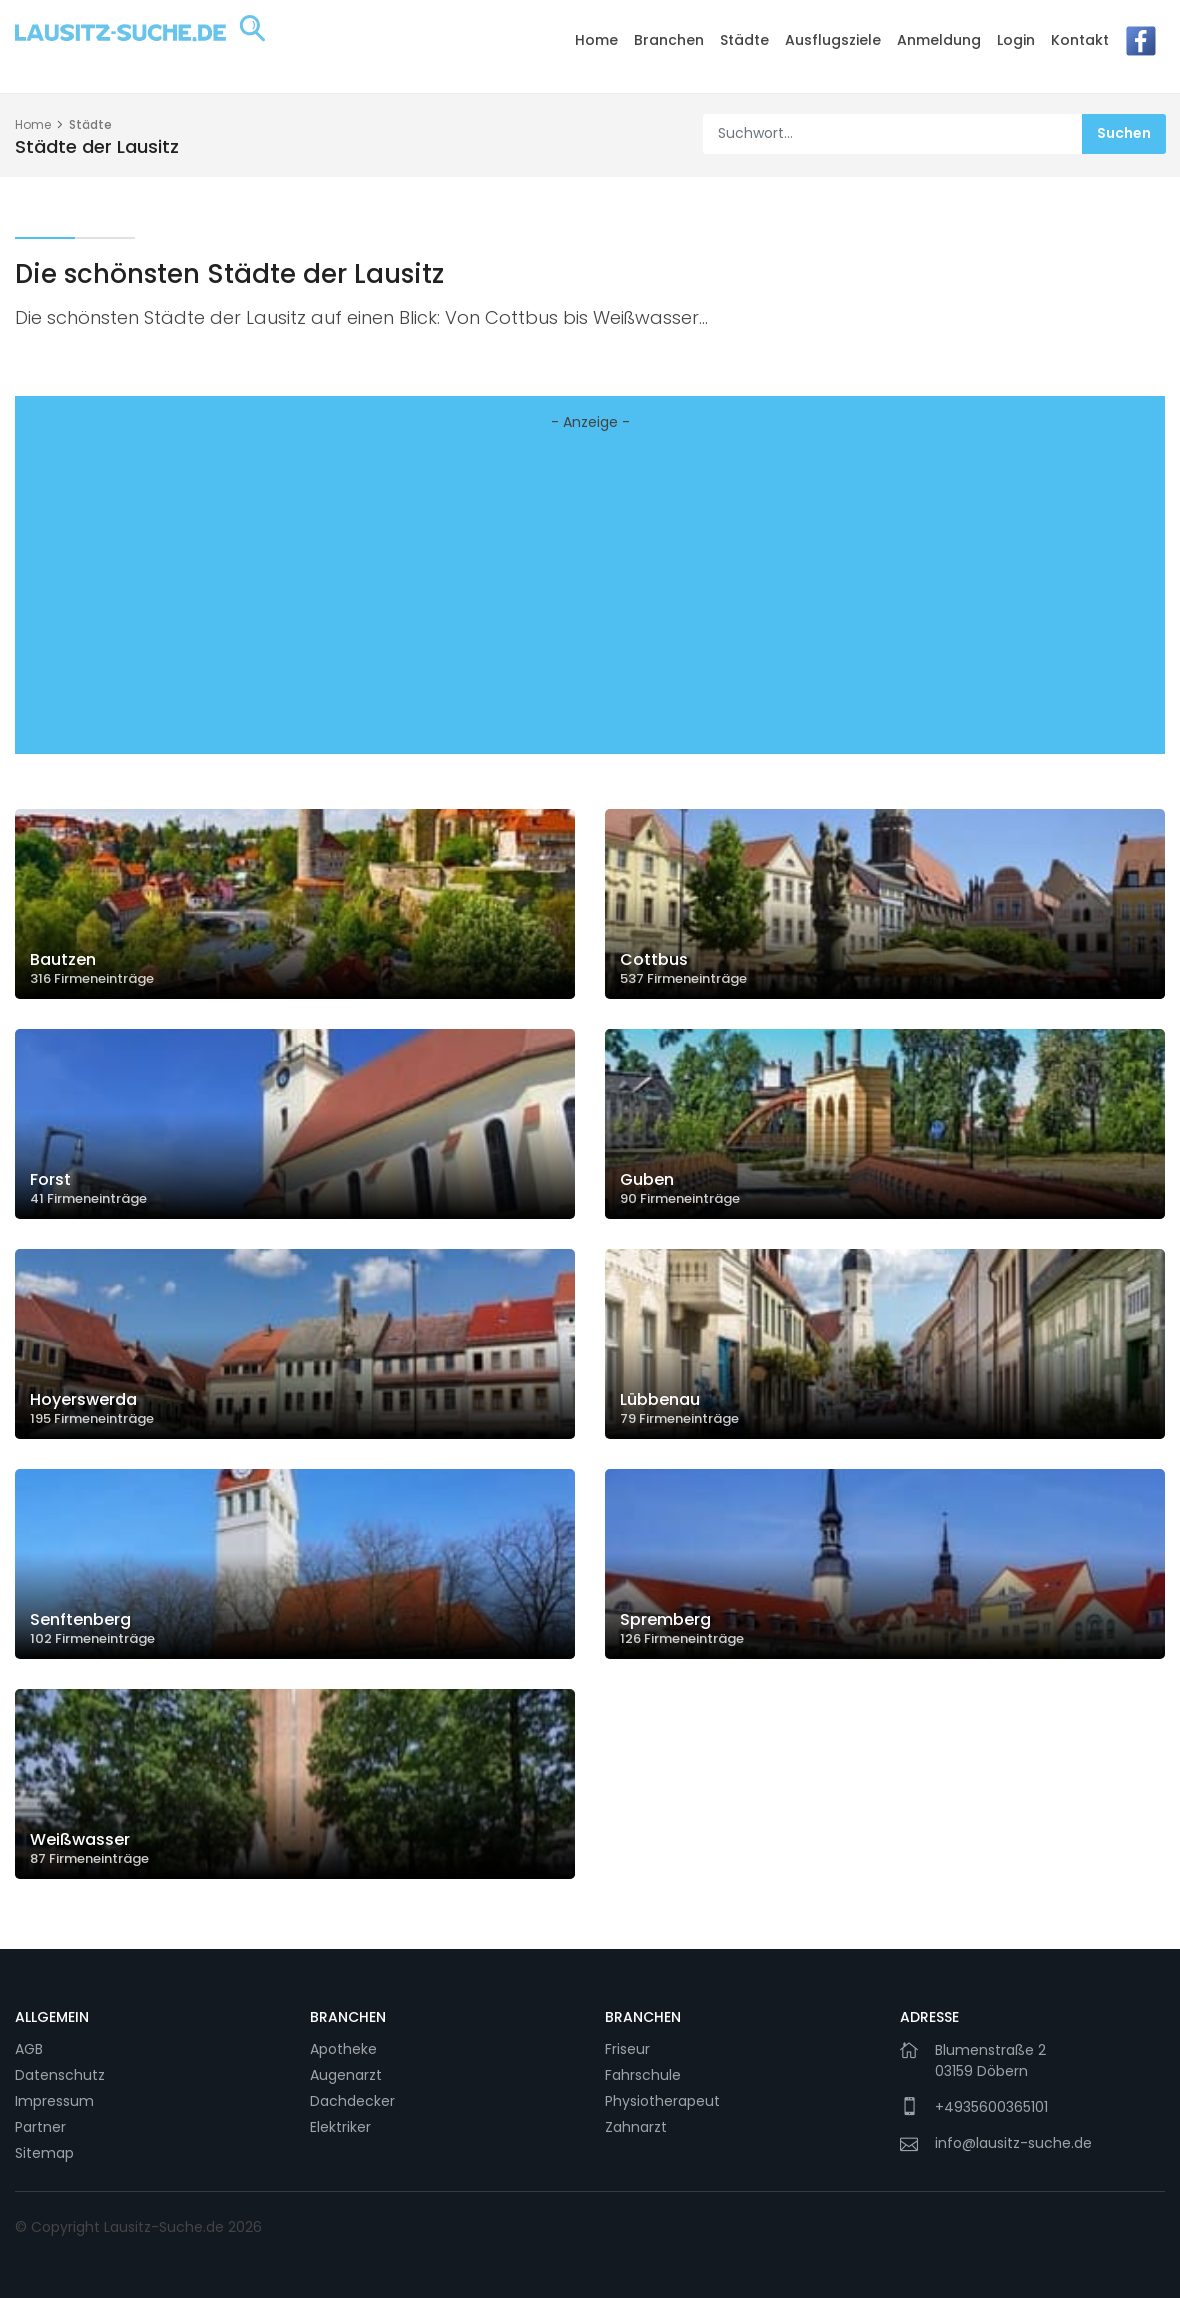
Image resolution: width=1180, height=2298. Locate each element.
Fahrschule (643, 2075)
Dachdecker (352, 2101)
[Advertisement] (590, 598)
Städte (744, 40)
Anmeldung (939, 40)
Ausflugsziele (833, 40)
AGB (29, 2049)
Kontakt (1080, 40)
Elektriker (340, 2127)
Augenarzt (346, 2075)
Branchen (669, 40)
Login (1016, 40)
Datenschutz (60, 2075)
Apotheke (343, 2049)
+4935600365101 (991, 2107)
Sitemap (44, 2153)
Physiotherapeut (662, 2101)
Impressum (54, 2101)
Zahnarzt (636, 2127)
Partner (40, 2127)
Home (596, 40)
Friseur (627, 2049)
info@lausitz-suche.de (1013, 2143)
